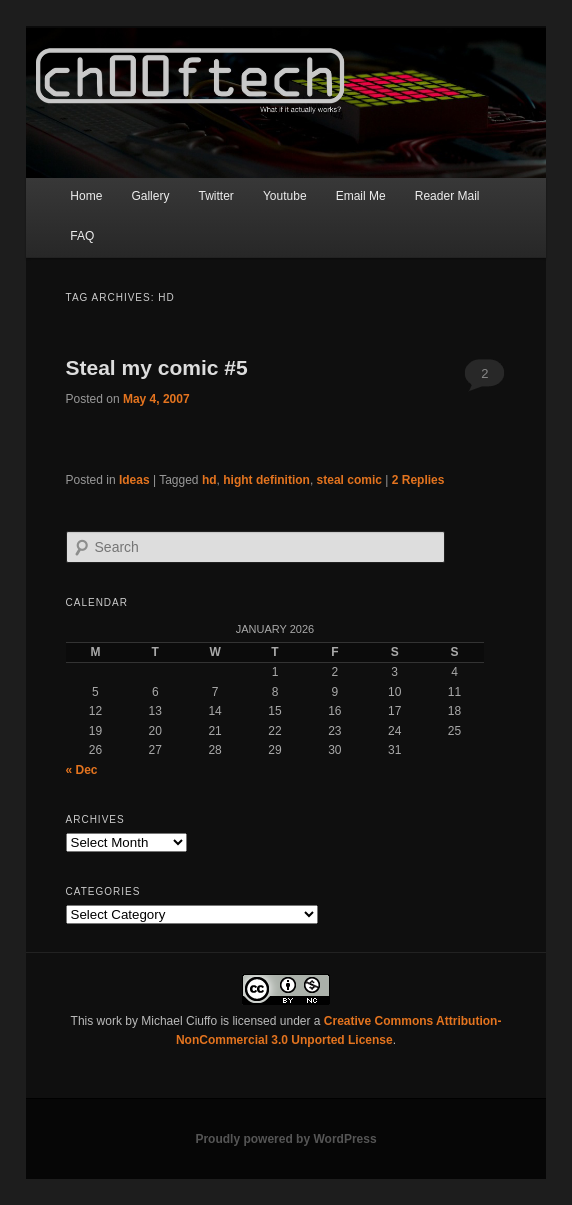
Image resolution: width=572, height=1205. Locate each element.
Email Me (361, 196)
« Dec (82, 770)
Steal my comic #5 (157, 367)
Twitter (216, 196)
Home (86, 196)
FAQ (82, 236)
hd (209, 480)
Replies (418, 480)
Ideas (134, 480)
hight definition (266, 480)
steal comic (349, 480)
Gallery (150, 196)
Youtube (285, 196)
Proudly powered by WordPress (285, 1139)
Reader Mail (447, 196)
